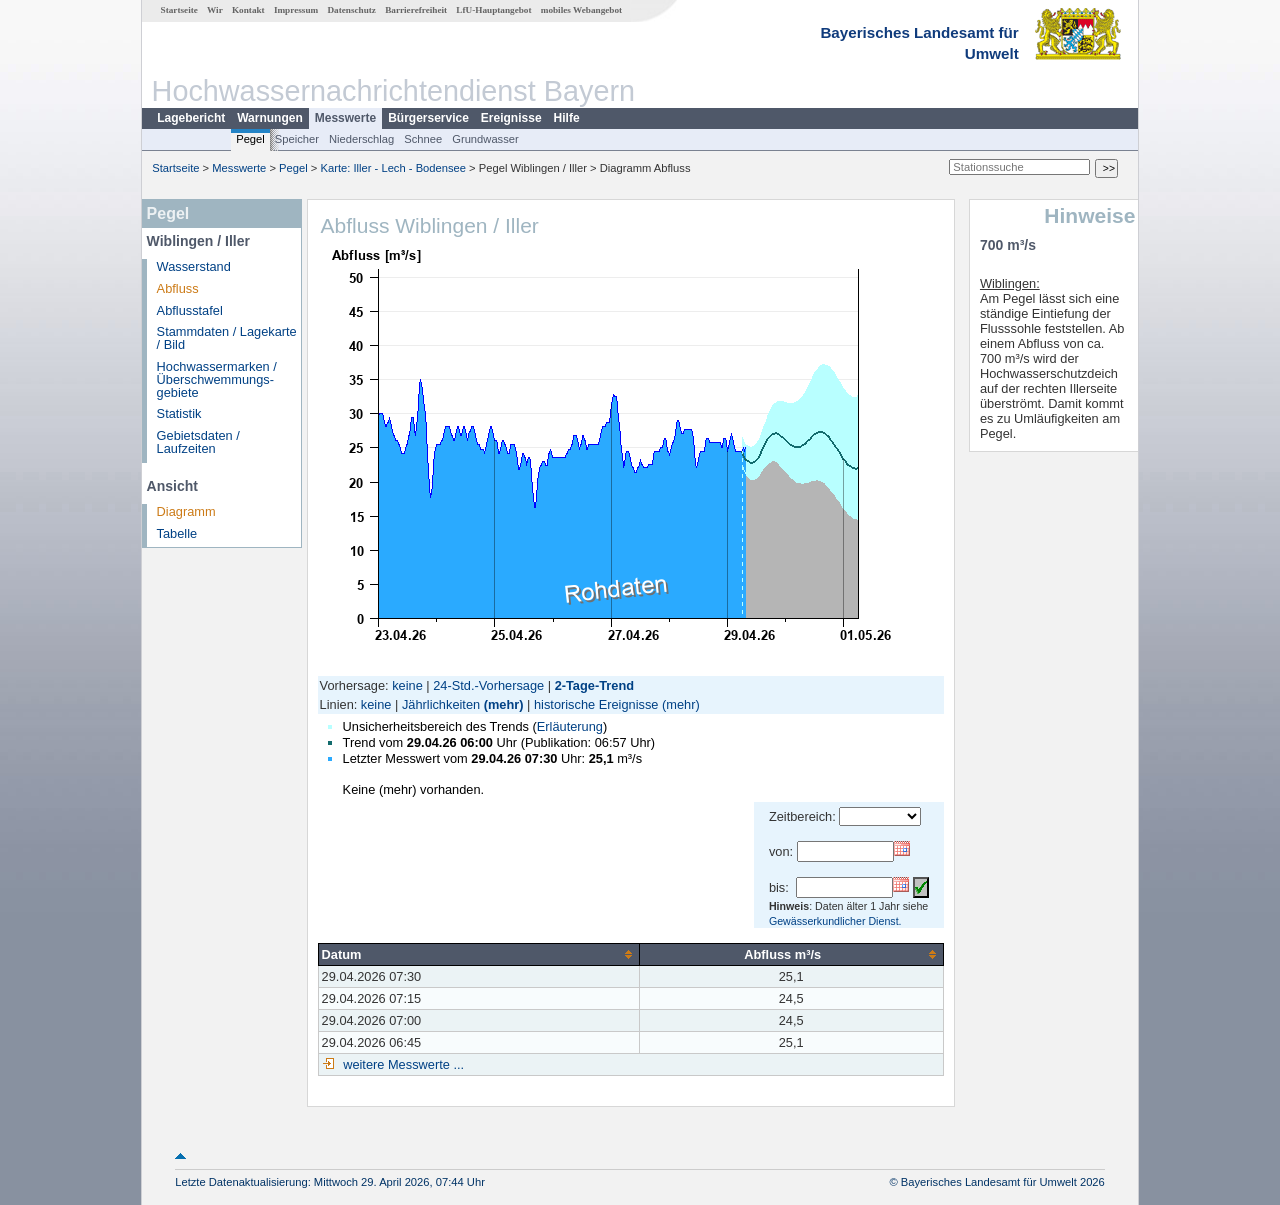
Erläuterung (570, 726)
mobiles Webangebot (581, 10)
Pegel (250, 139)
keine (407, 685)
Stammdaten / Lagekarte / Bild (227, 338)
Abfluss (178, 288)
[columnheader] (478, 954)
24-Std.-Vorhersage (488, 685)
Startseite (179, 10)
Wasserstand (194, 266)
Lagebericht (191, 118)
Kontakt (248, 10)
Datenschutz (351, 10)
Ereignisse (511, 118)
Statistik (179, 413)
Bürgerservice (428, 118)
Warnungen (270, 118)
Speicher (297, 139)
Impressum (296, 10)
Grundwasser (485, 139)
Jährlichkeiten (441, 704)
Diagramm (186, 511)
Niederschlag (361, 139)
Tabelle (177, 533)
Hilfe (567, 118)
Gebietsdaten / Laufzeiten (198, 442)
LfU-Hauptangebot (493, 10)
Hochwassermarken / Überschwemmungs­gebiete (217, 379)
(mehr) (504, 704)
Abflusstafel (190, 310)
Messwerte (345, 118)
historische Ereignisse (596, 704)
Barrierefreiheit (416, 10)
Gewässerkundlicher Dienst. (835, 921)
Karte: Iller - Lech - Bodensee (394, 168)
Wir (215, 10)
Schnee (423, 139)
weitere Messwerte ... (402, 1064)
